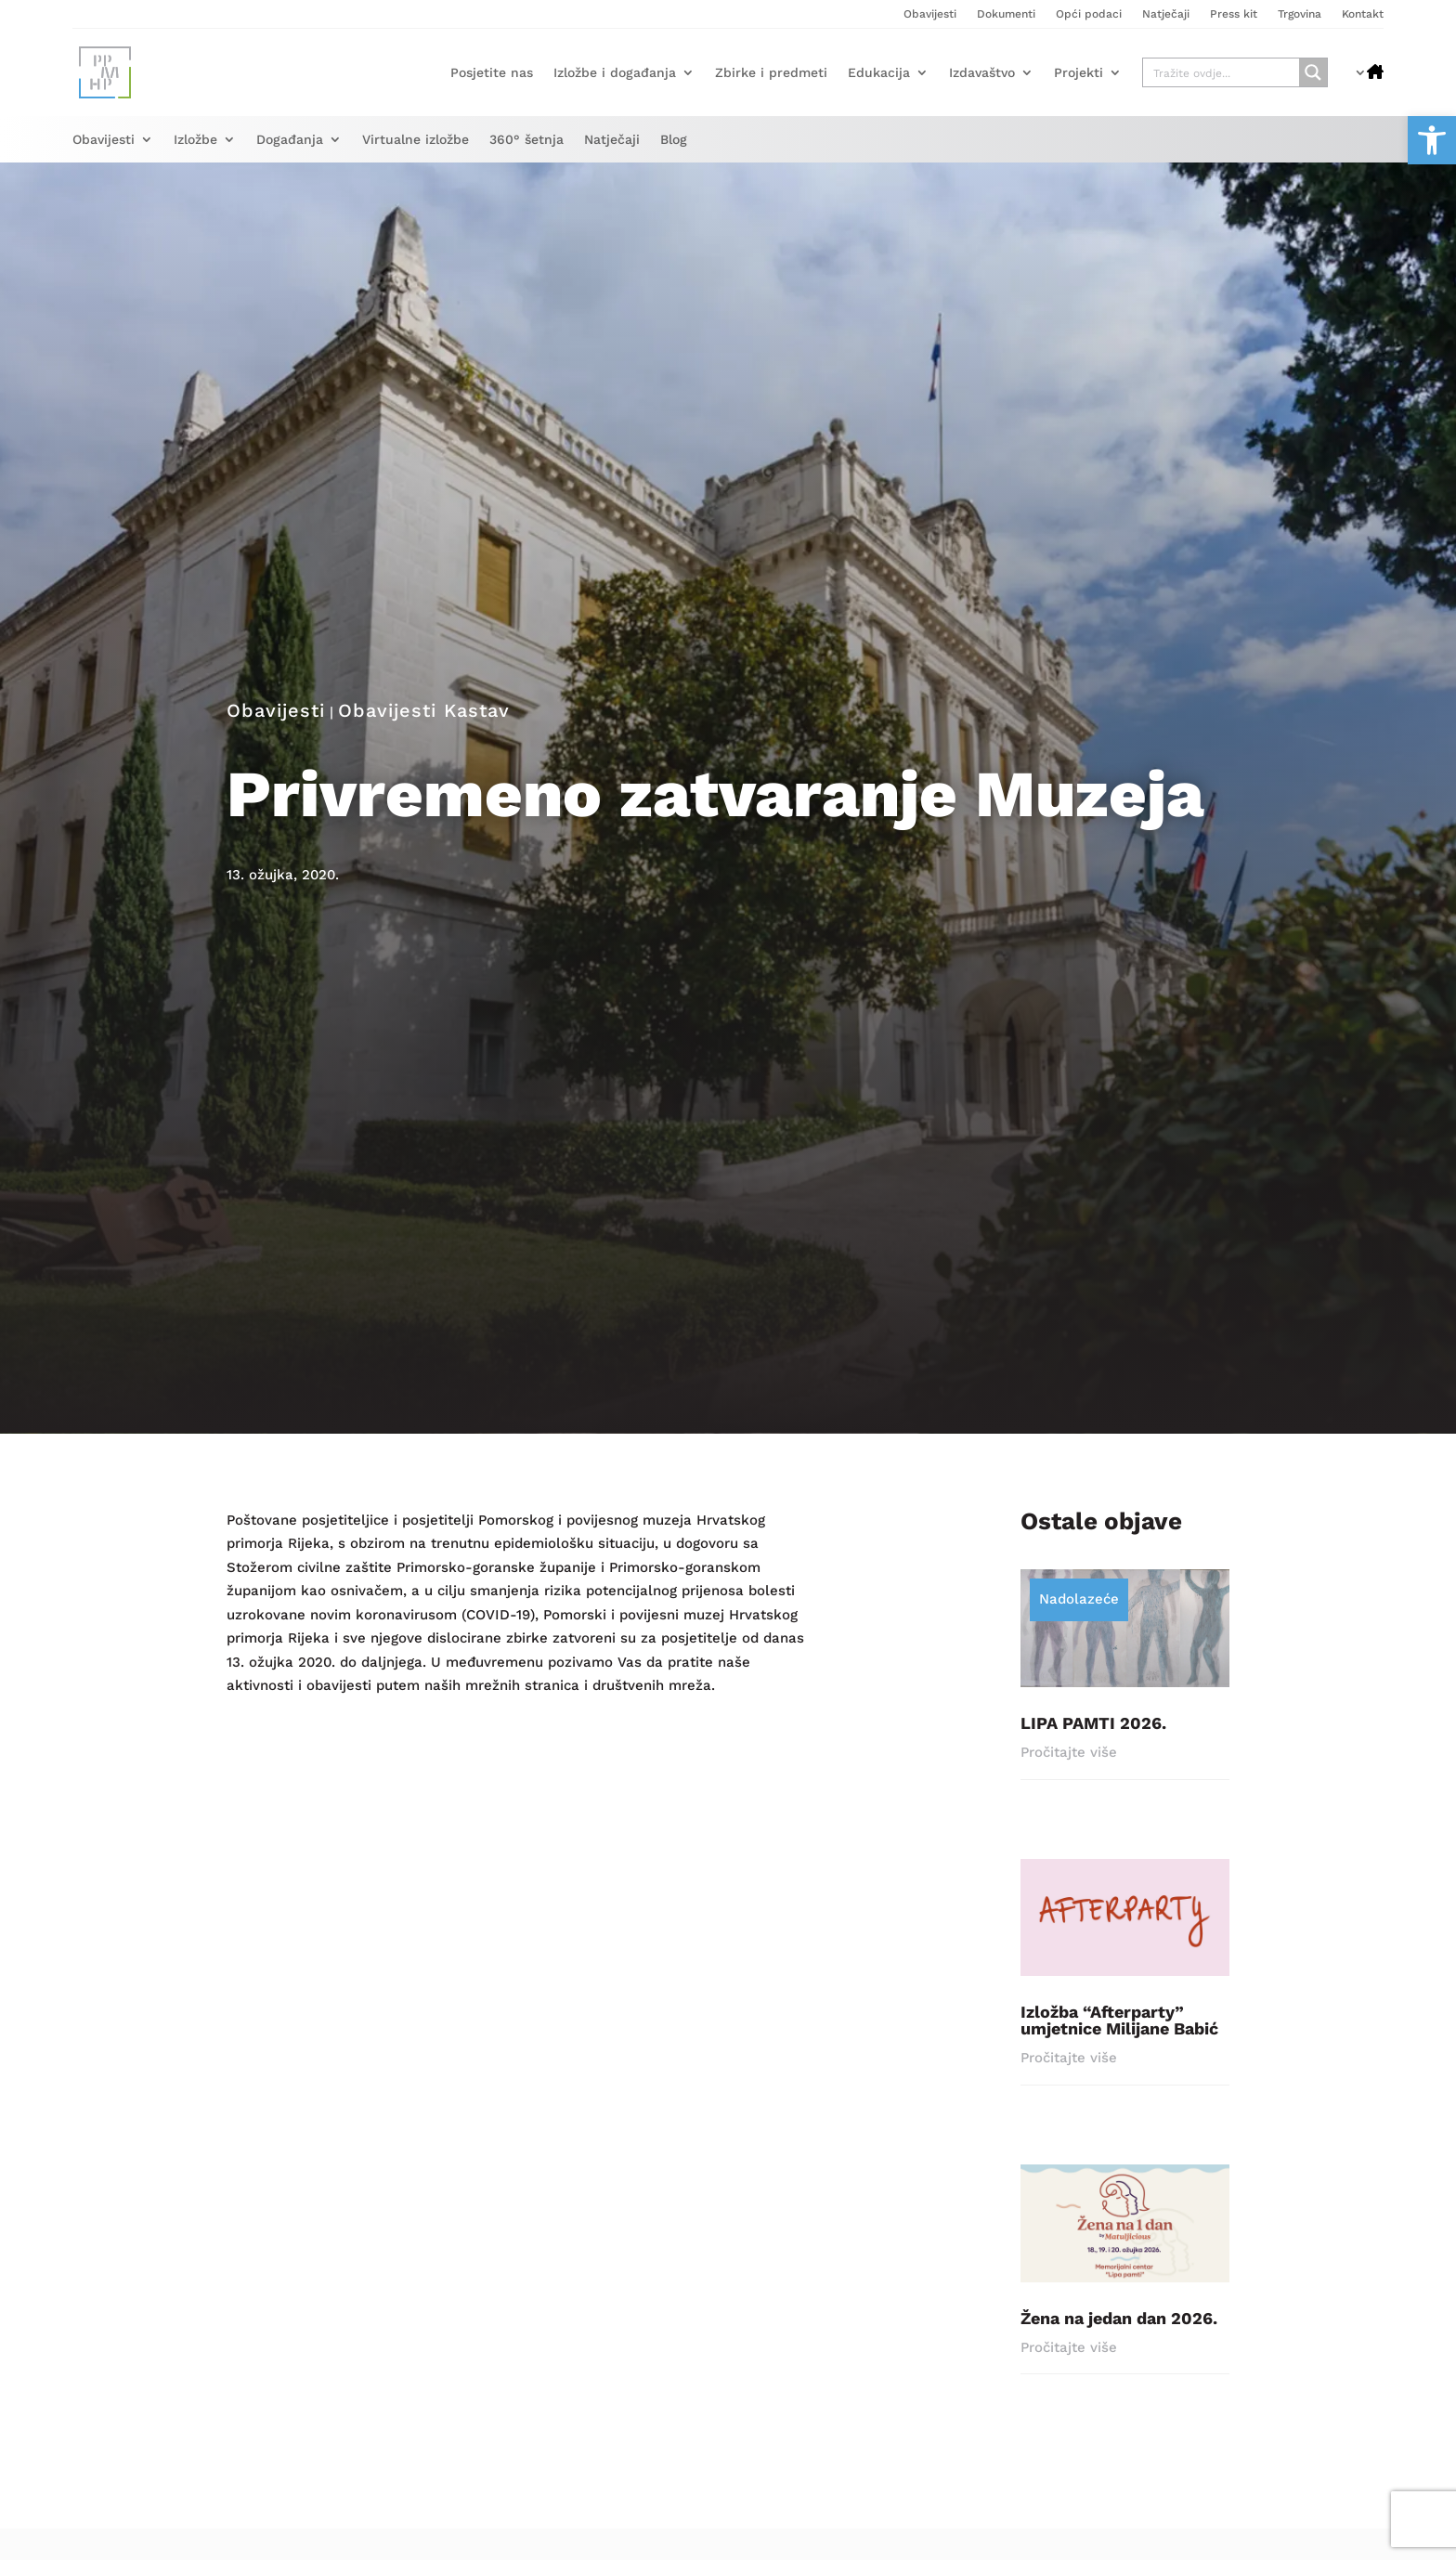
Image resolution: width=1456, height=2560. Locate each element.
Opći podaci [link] (1089, 13)
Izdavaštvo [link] (982, 72)
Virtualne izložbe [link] (415, 140)
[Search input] (1222, 72)
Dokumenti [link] (1006, 13)
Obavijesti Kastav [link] (424, 719)
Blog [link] (673, 140)
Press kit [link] (1233, 13)
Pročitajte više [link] (1068, 1761)
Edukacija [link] (879, 72)
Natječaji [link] (1166, 13)
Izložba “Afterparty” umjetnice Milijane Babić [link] (1119, 2029)
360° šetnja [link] (526, 140)
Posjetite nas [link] (491, 72)
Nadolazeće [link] (1079, 1608)
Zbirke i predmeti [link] (771, 72)
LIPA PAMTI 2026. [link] (1093, 1732)
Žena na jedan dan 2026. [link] (1118, 2327)
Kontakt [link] (1363, 13)
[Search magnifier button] (1313, 72)
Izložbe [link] (195, 140)
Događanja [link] (289, 140)
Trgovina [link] (1299, 13)
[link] (1432, 140)
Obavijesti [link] (930, 13)
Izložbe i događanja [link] (614, 72)
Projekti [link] (1078, 72)
